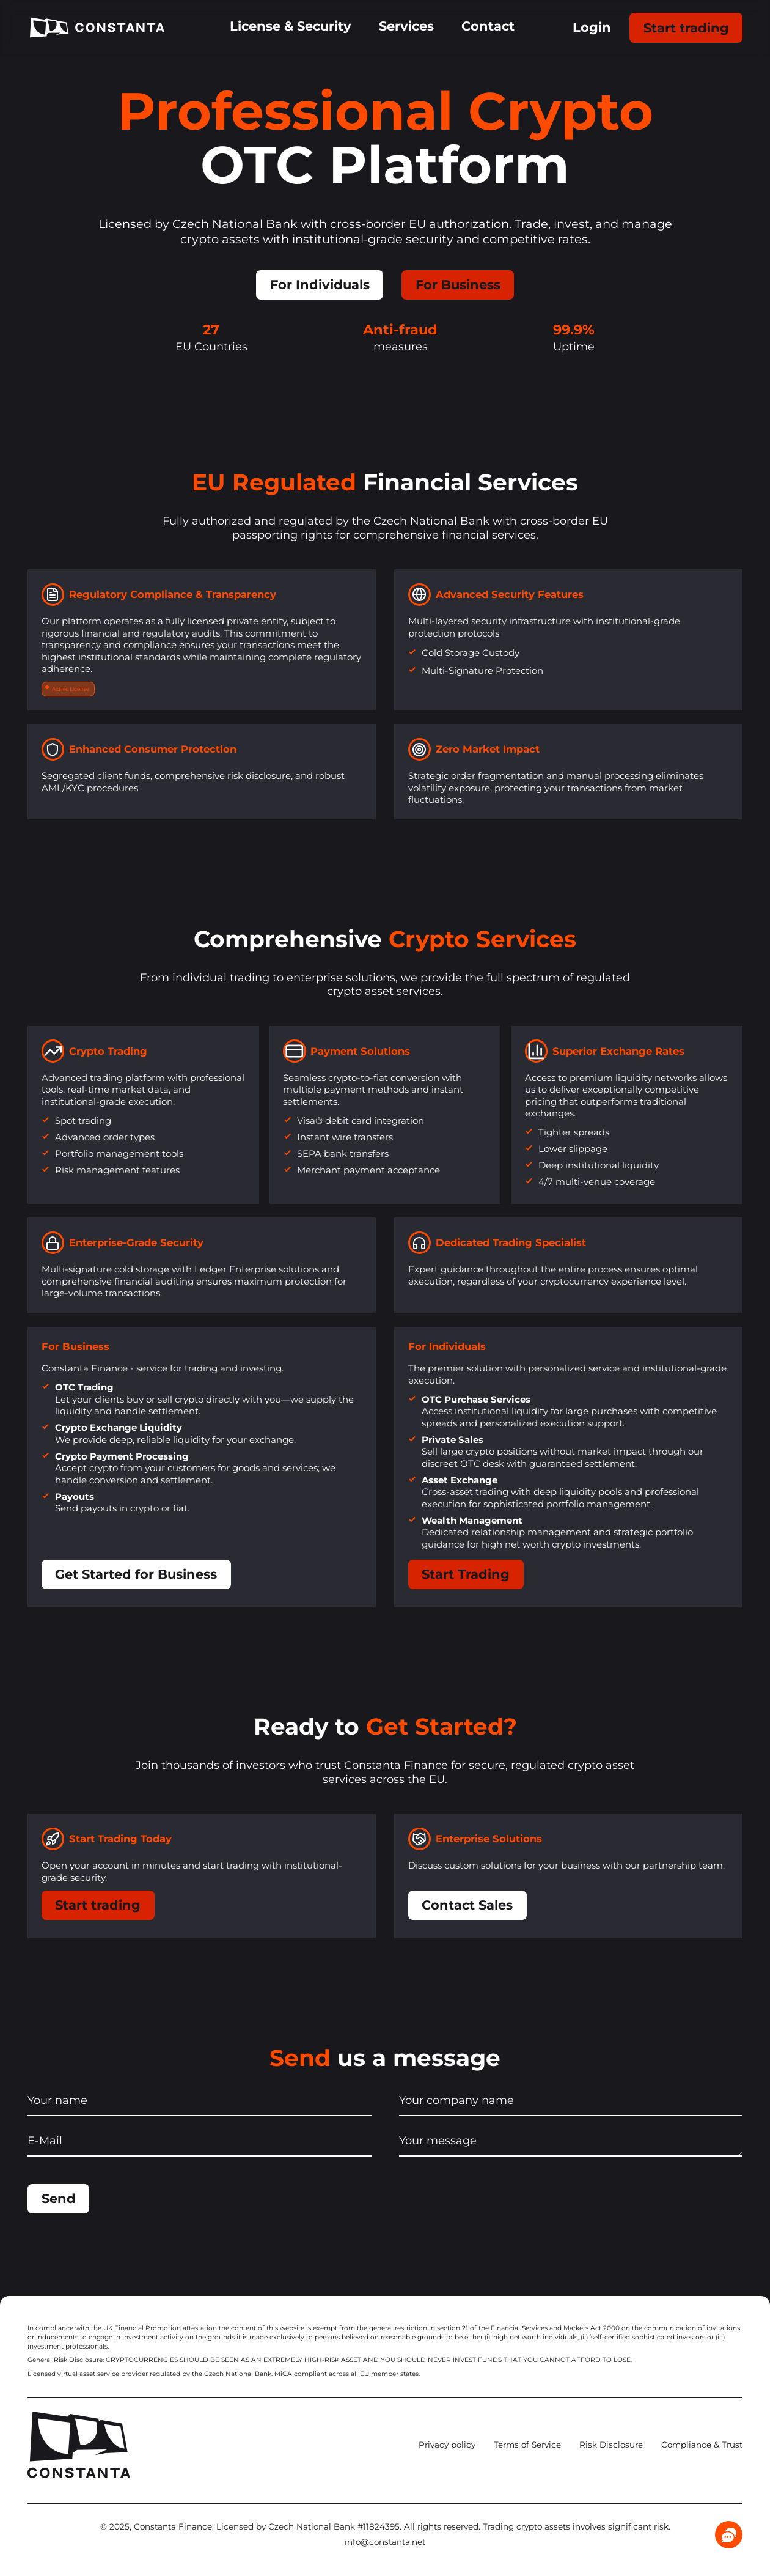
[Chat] (729, 2534)
